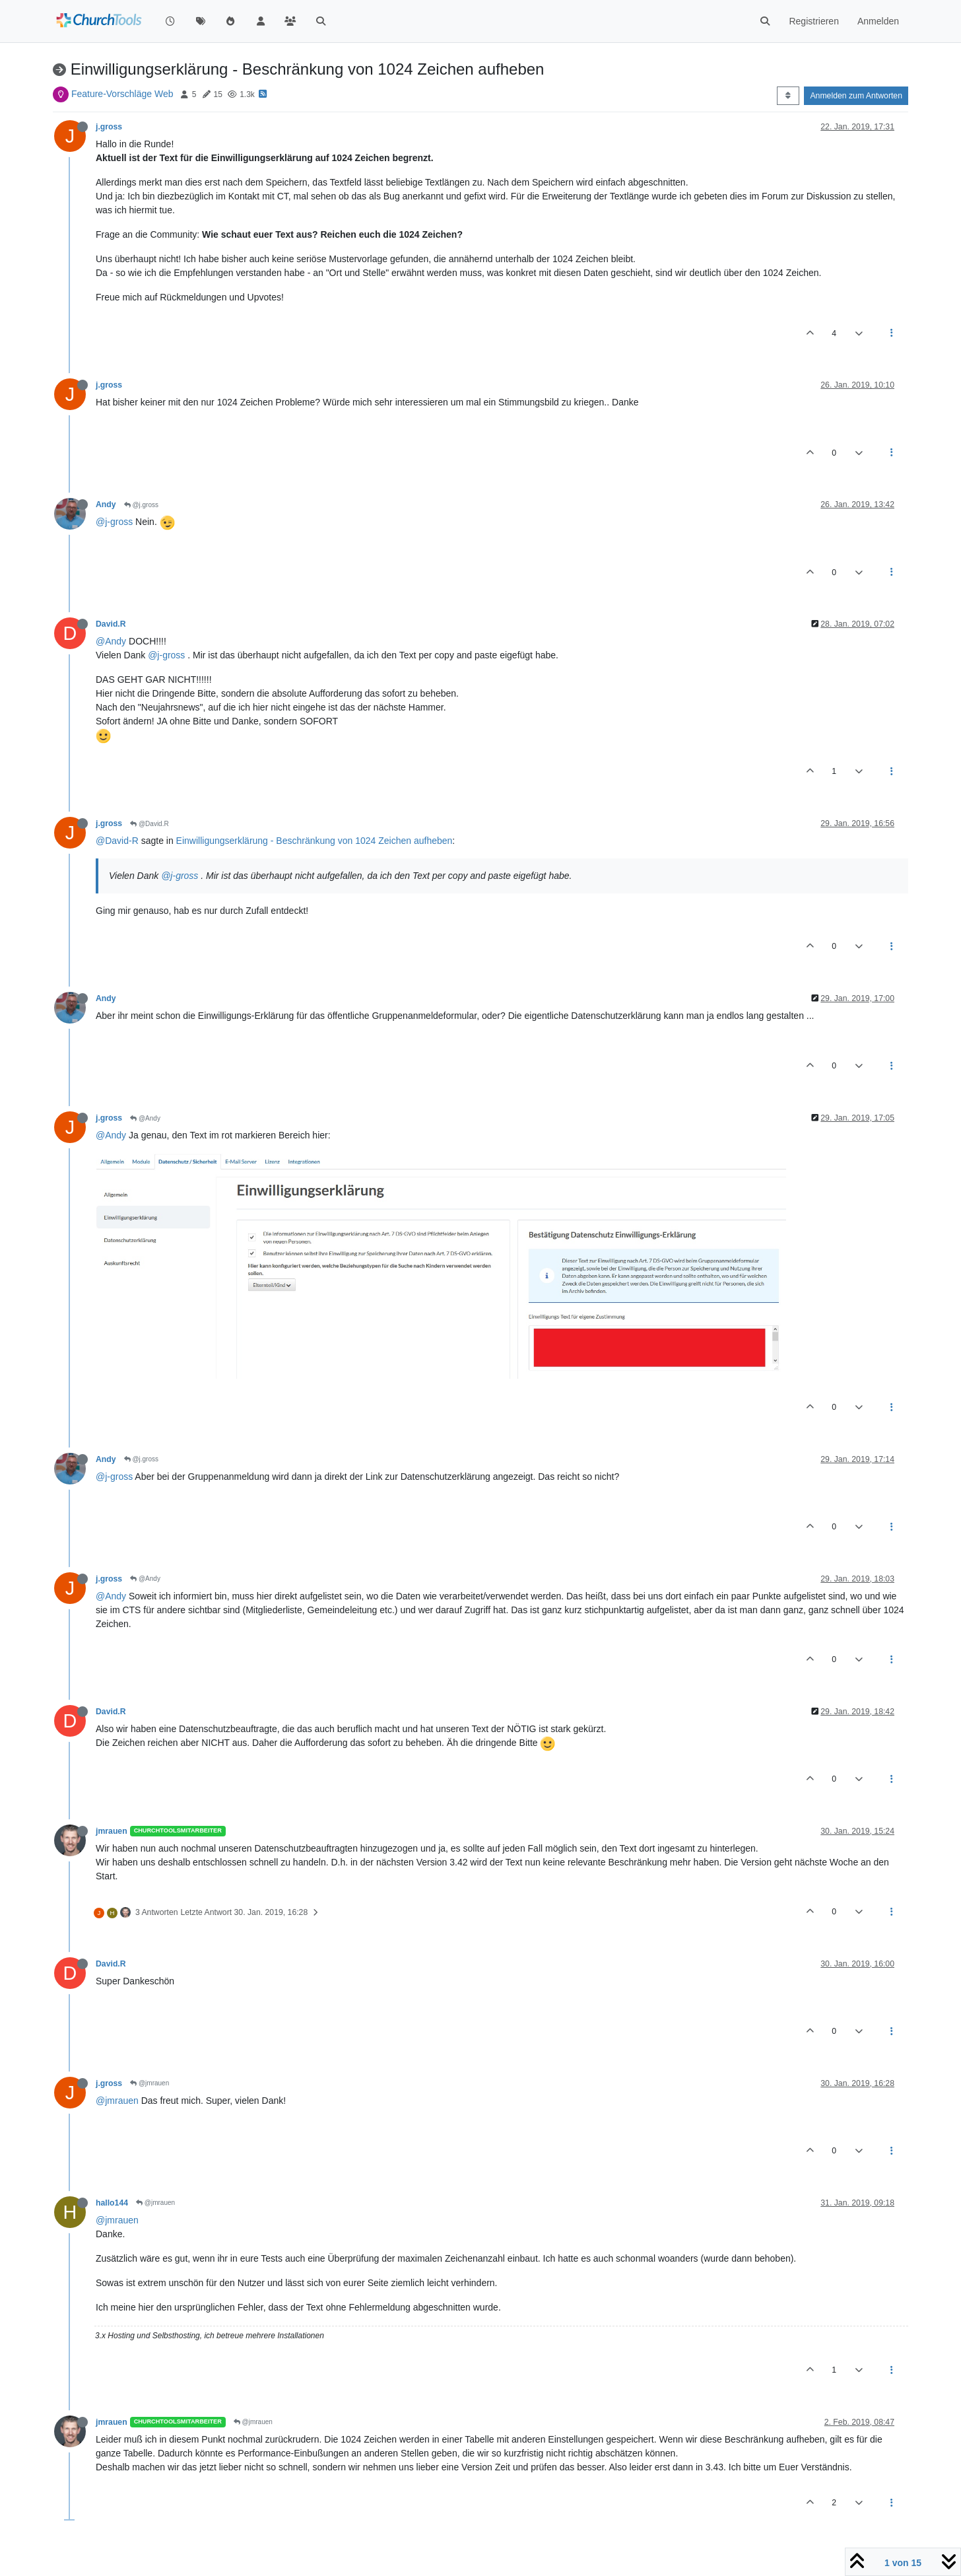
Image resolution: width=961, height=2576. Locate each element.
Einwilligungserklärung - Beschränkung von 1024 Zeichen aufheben (314, 840)
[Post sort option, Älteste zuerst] (788, 96)
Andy (106, 504)
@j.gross (141, 504)
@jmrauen (149, 2083)
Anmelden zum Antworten (856, 95)
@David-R (117, 840)
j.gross (109, 126)
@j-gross (114, 521)
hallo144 (112, 2203)
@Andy (111, 641)
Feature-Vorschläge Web (122, 93)
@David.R (149, 823)
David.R (111, 624)
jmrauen (111, 1831)
